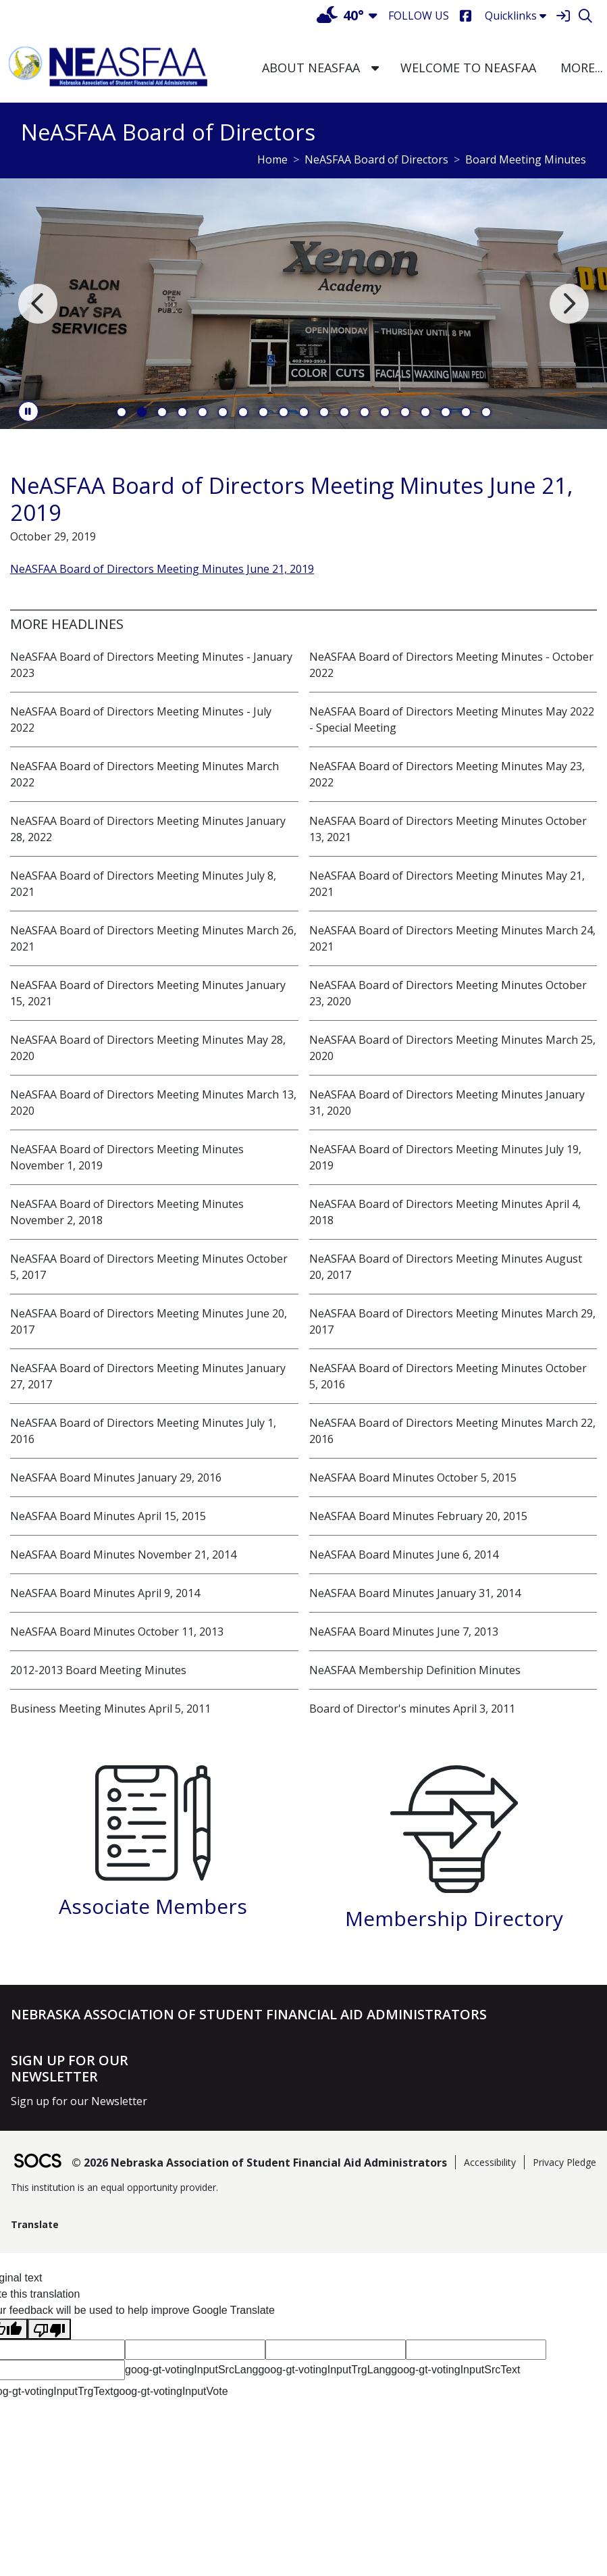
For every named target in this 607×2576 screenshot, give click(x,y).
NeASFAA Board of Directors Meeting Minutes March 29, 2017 (452, 1321)
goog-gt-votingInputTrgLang (324, 2369)
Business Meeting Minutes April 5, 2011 (110, 1708)
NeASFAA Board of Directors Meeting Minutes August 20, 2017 (445, 1266)
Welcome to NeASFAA (468, 67)
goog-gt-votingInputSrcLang (191, 2369)
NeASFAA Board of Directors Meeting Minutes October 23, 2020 (448, 993)
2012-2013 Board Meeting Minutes (98, 1670)
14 (385, 412)
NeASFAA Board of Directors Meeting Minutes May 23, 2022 (447, 774)
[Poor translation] (49, 2329)
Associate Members (153, 1906)
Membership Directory (454, 1918)
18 (466, 412)
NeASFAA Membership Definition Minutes (415, 1670)
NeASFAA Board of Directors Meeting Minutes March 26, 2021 (153, 938)
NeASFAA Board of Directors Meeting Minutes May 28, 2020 (148, 1047)
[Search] (585, 16)
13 (364, 412)
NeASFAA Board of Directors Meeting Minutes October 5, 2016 (448, 1376)
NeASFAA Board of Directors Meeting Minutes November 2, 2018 (127, 1212)
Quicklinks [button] (515, 15)
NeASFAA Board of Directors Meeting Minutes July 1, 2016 (143, 1430)
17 (445, 412)
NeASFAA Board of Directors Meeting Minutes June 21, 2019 (162, 568)
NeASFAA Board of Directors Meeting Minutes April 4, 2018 (445, 1212)
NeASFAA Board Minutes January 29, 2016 (115, 1477)
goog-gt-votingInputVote (170, 2391)
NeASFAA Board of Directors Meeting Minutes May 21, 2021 (447, 883)
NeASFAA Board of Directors (376, 159)
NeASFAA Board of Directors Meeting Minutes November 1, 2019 (127, 1157)
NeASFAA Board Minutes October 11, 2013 (116, 1631)
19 (486, 412)
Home (272, 159)
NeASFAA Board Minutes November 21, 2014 (123, 1554)
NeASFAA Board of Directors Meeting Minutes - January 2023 (151, 664)
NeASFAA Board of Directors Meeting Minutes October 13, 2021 (448, 828)
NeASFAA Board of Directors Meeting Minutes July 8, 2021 (143, 883)
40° (340, 15)
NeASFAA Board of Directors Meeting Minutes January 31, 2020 (447, 1102)
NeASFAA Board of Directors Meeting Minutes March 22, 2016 (452, 1430)
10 (304, 412)
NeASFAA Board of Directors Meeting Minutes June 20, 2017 (148, 1321)
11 (324, 412)
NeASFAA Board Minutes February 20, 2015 (418, 1516)
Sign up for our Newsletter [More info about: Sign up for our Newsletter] (79, 2101)
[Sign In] (563, 16)
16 (425, 412)
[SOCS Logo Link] (37, 2162)
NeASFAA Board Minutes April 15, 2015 (108, 1516)
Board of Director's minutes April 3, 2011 (412, 1708)
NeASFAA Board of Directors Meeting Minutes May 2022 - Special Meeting (451, 719)
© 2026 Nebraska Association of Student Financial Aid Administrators (259, 2162)
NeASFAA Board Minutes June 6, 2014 (403, 1554)
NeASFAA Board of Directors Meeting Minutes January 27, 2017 (148, 1376)
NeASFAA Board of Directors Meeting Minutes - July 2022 (140, 719)
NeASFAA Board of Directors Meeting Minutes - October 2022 (451, 664)
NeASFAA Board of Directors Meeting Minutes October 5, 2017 (149, 1266)
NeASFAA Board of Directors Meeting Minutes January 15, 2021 (148, 993)
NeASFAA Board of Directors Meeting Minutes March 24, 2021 (452, 938)
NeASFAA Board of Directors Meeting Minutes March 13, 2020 (153, 1102)
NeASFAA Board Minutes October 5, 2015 (413, 1477)
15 (405, 412)
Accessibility (490, 2162)
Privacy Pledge (564, 2162)
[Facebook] (465, 16)
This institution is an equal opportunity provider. (114, 2187)
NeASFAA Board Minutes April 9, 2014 (105, 1593)
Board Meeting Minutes (525, 159)
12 (344, 412)
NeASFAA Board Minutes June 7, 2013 (403, 1631)
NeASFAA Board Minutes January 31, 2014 (415, 1593)
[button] (375, 67)
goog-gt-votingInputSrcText (455, 2369)
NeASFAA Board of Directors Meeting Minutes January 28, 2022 (148, 828)
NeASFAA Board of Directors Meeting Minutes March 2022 (144, 774)
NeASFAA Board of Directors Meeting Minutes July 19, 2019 (445, 1157)
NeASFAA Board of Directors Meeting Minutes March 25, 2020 (452, 1047)
